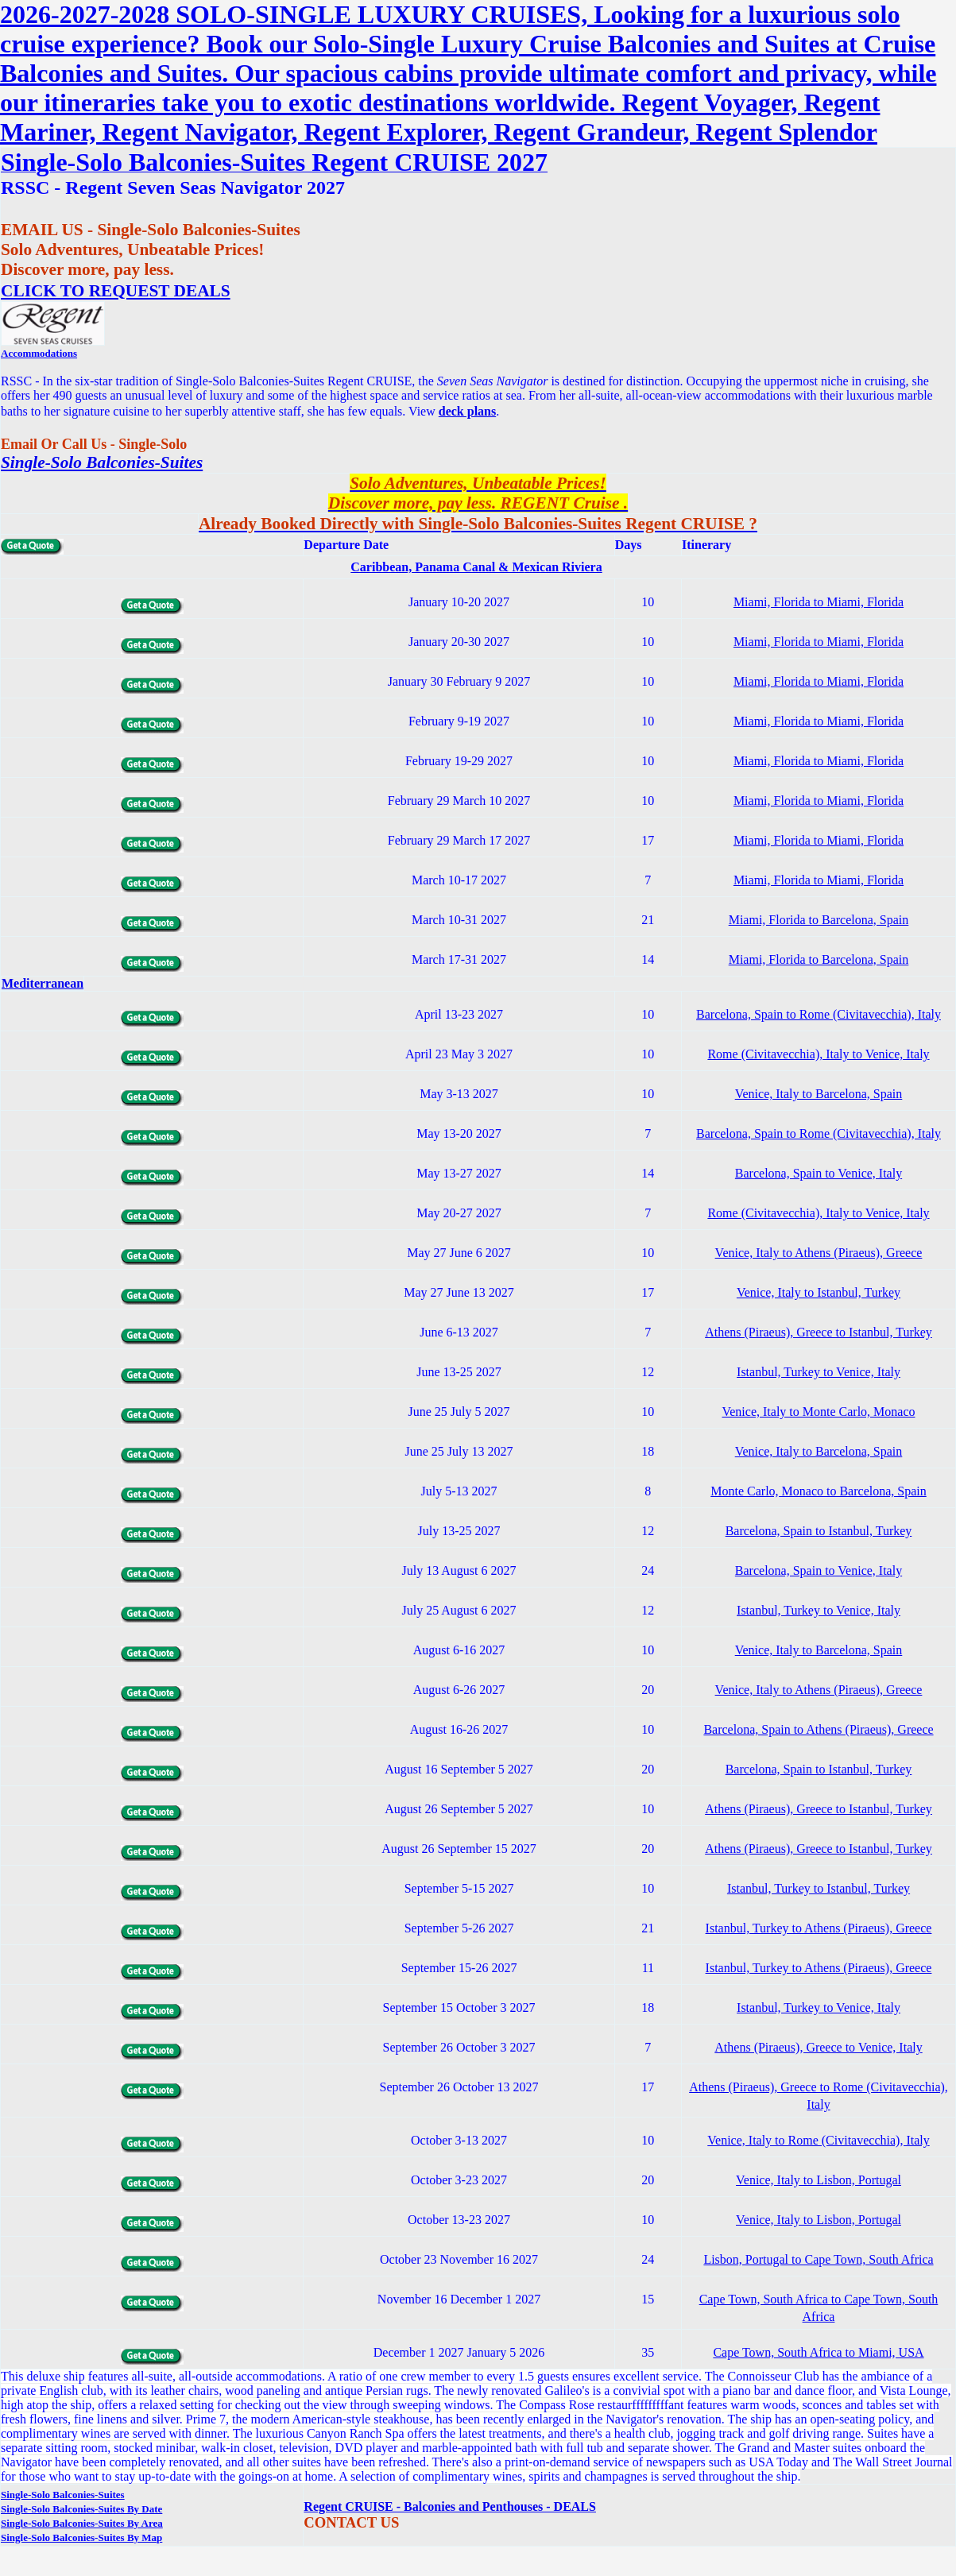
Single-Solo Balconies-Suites (102, 462)
